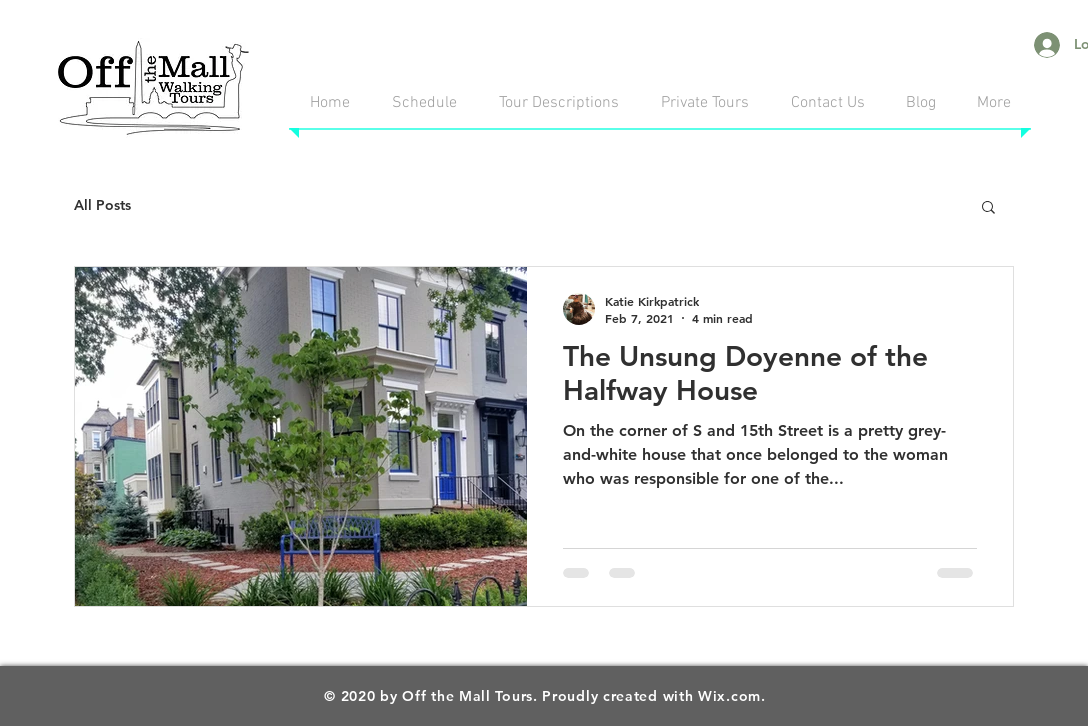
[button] (988, 208)
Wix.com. (732, 696)
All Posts (102, 205)
